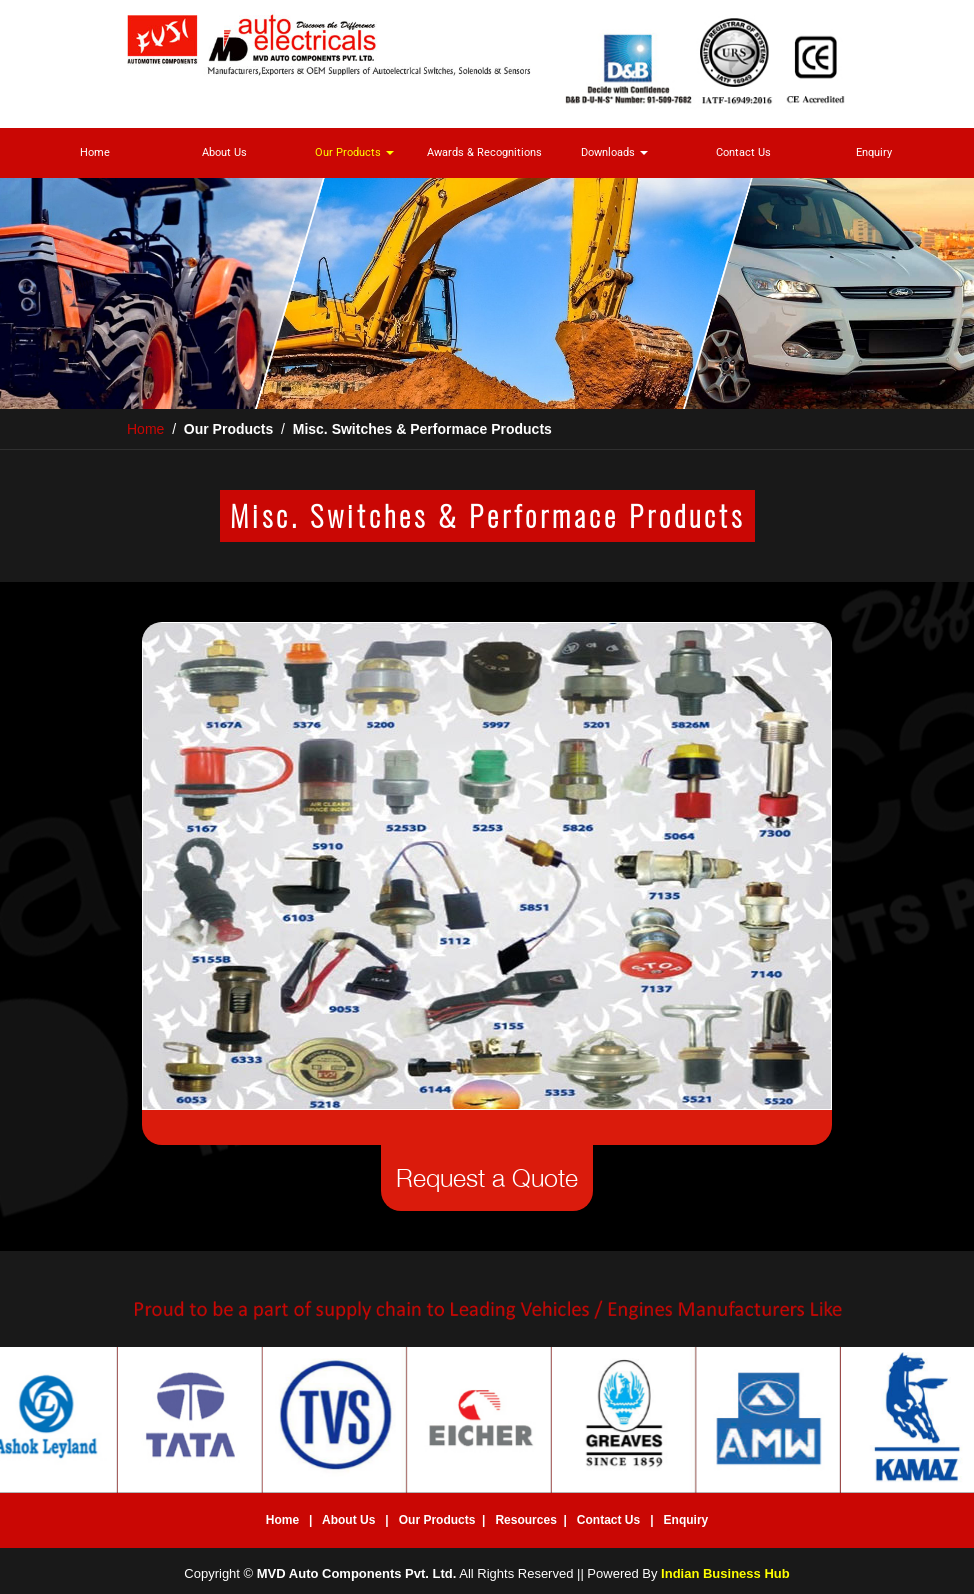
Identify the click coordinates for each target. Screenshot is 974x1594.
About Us (224, 152)
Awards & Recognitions (484, 152)
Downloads (614, 152)
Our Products (354, 152)
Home (95, 152)
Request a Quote (487, 1177)
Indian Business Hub (725, 1573)
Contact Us (743, 152)
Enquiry (874, 152)
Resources (525, 1520)
